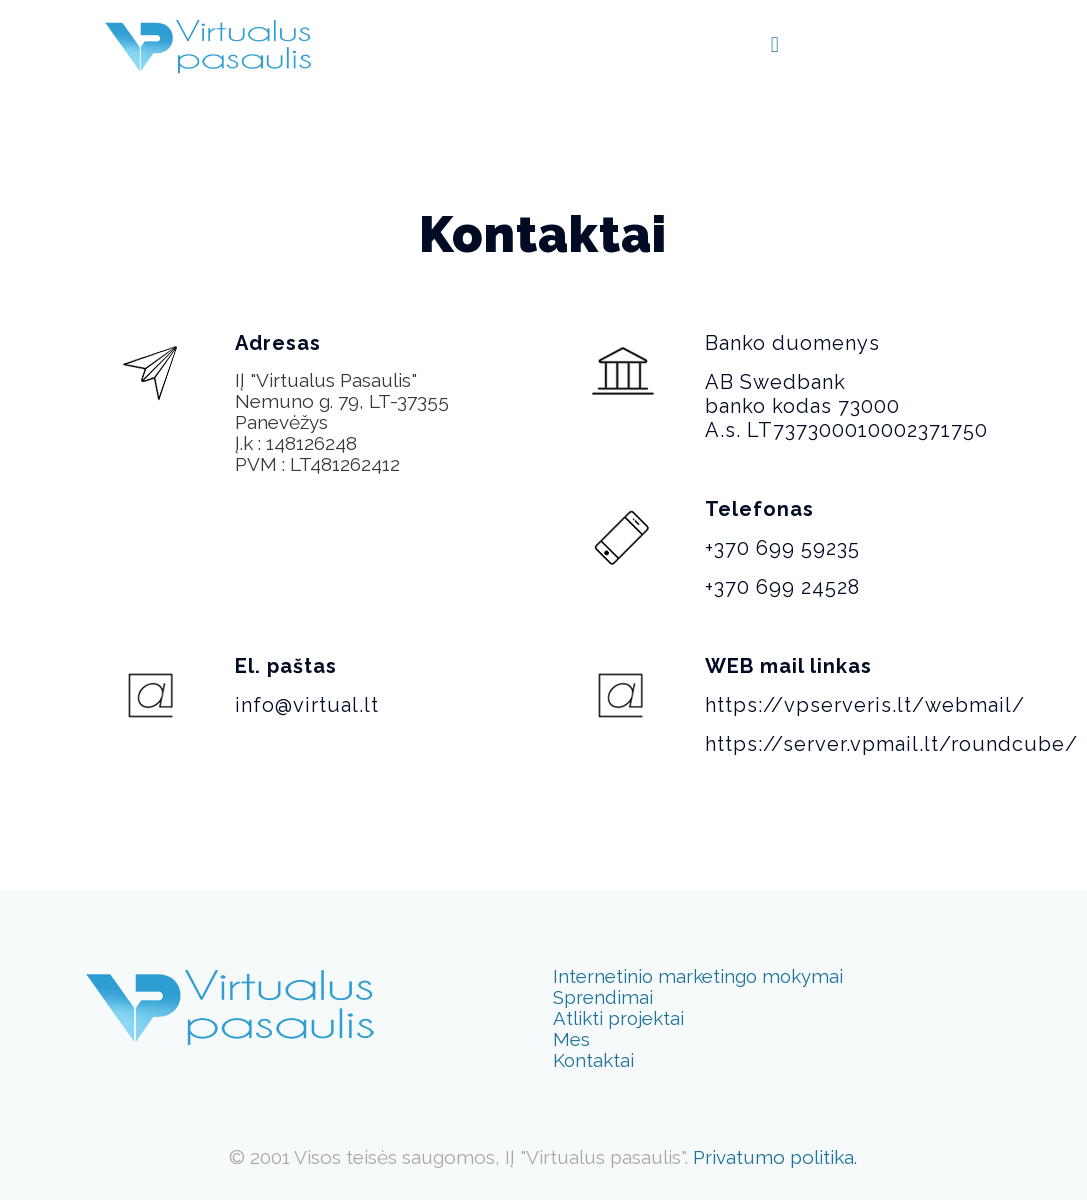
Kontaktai (593, 1060)
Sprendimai (603, 997)
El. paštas (286, 666)
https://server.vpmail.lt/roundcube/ (891, 744)
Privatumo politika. (775, 1157)
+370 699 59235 (782, 548)
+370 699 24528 (782, 587)
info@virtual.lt (307, 705)
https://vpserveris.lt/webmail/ (865, 705)
